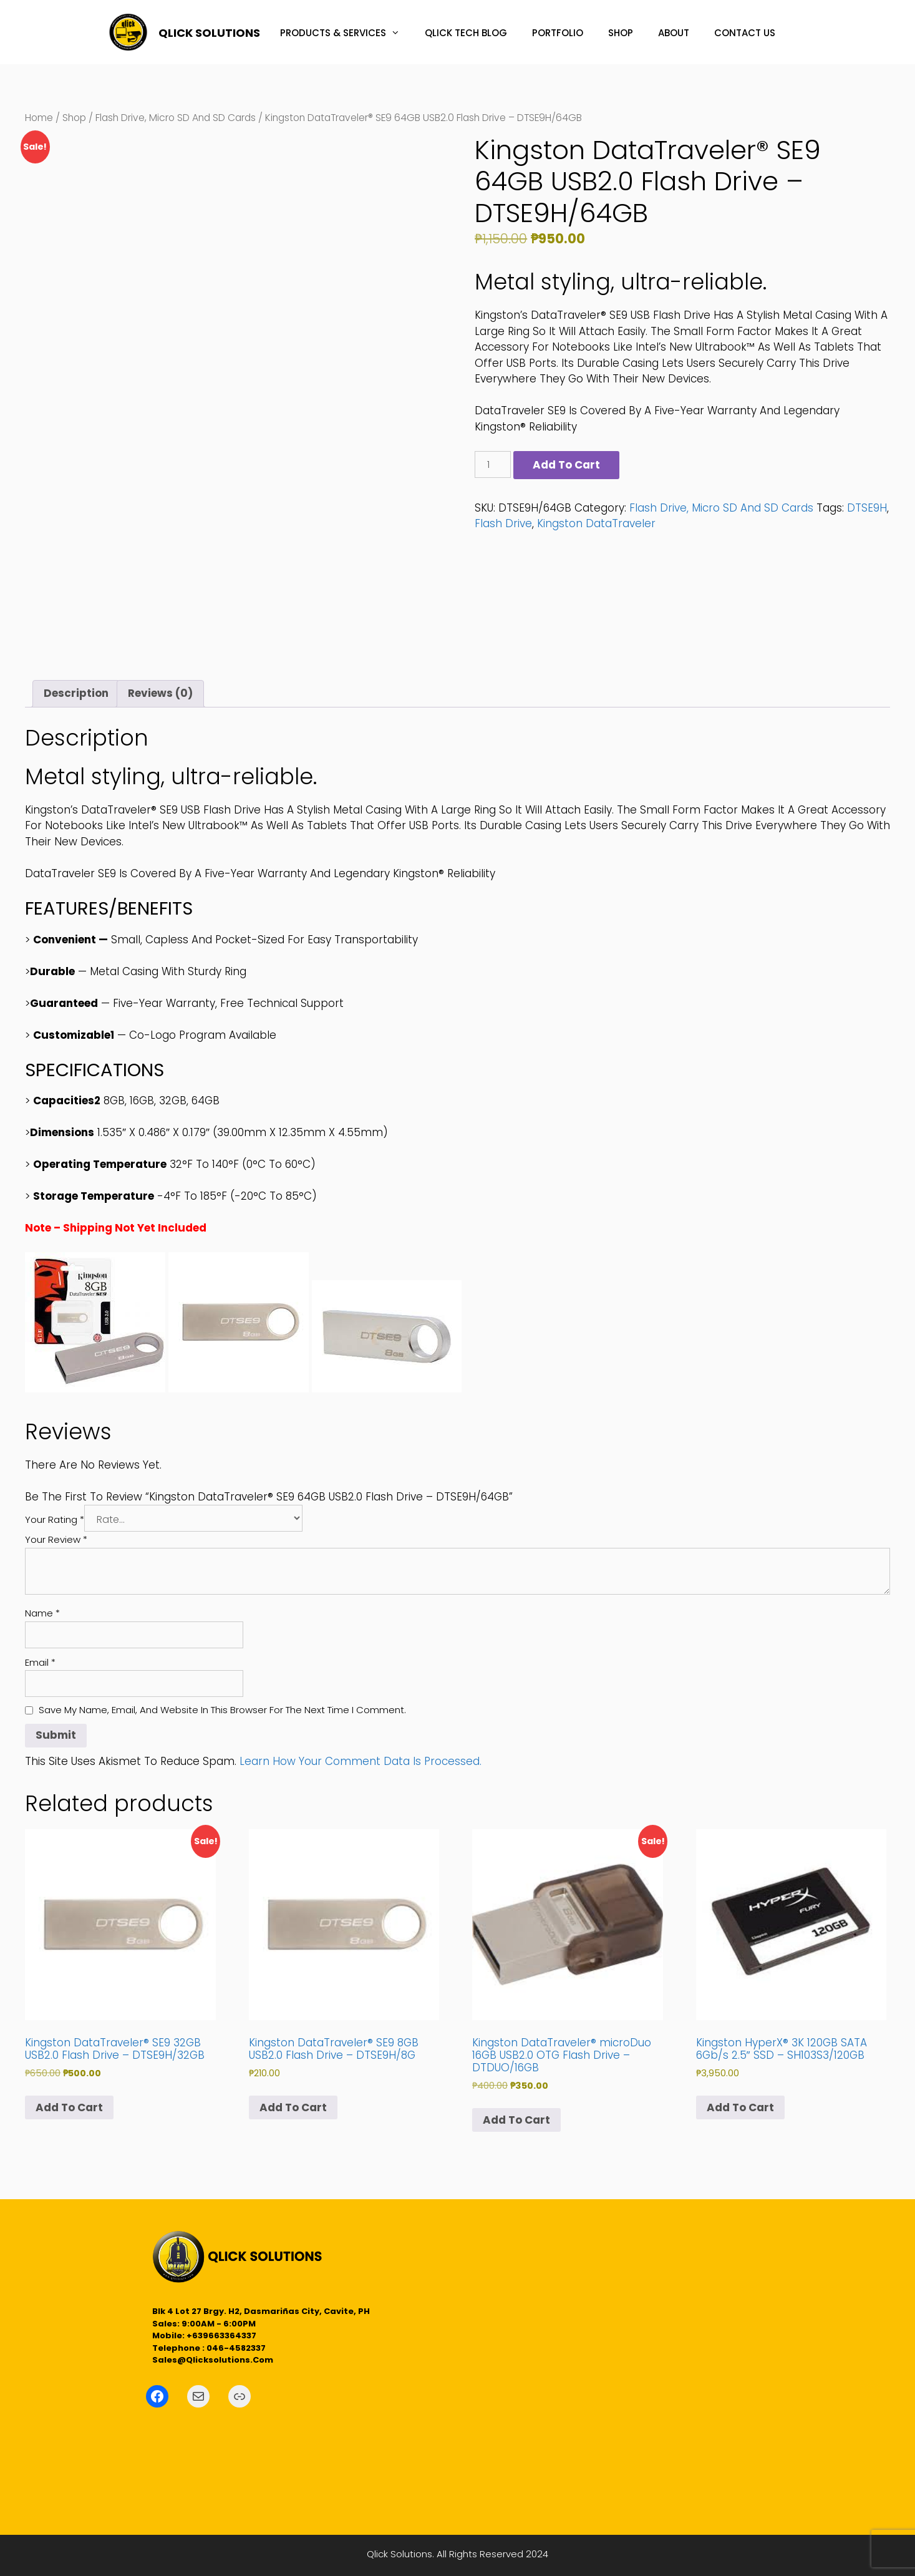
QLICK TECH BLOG (466, 32)
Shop (74, 117)
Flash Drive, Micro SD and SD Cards (175, 117)
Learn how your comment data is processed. (361, 1761)
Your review (56, 1539)
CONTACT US (744, 32)
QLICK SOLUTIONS (209, 33)
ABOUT (673, 32)
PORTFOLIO (557, 32)
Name (42, 1613)
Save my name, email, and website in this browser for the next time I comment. (222, 1709)
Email (40, 1662)
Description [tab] (76, 693)
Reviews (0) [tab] (160, 693)
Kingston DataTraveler (596, 523)
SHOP (620, 32)
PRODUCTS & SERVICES (346, 33)
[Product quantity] (493, 464)
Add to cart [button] (69, 2107)
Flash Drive (503, 523)
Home (39, 117)
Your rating (54, 1519)
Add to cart (566, 464)
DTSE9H (867, 507)
